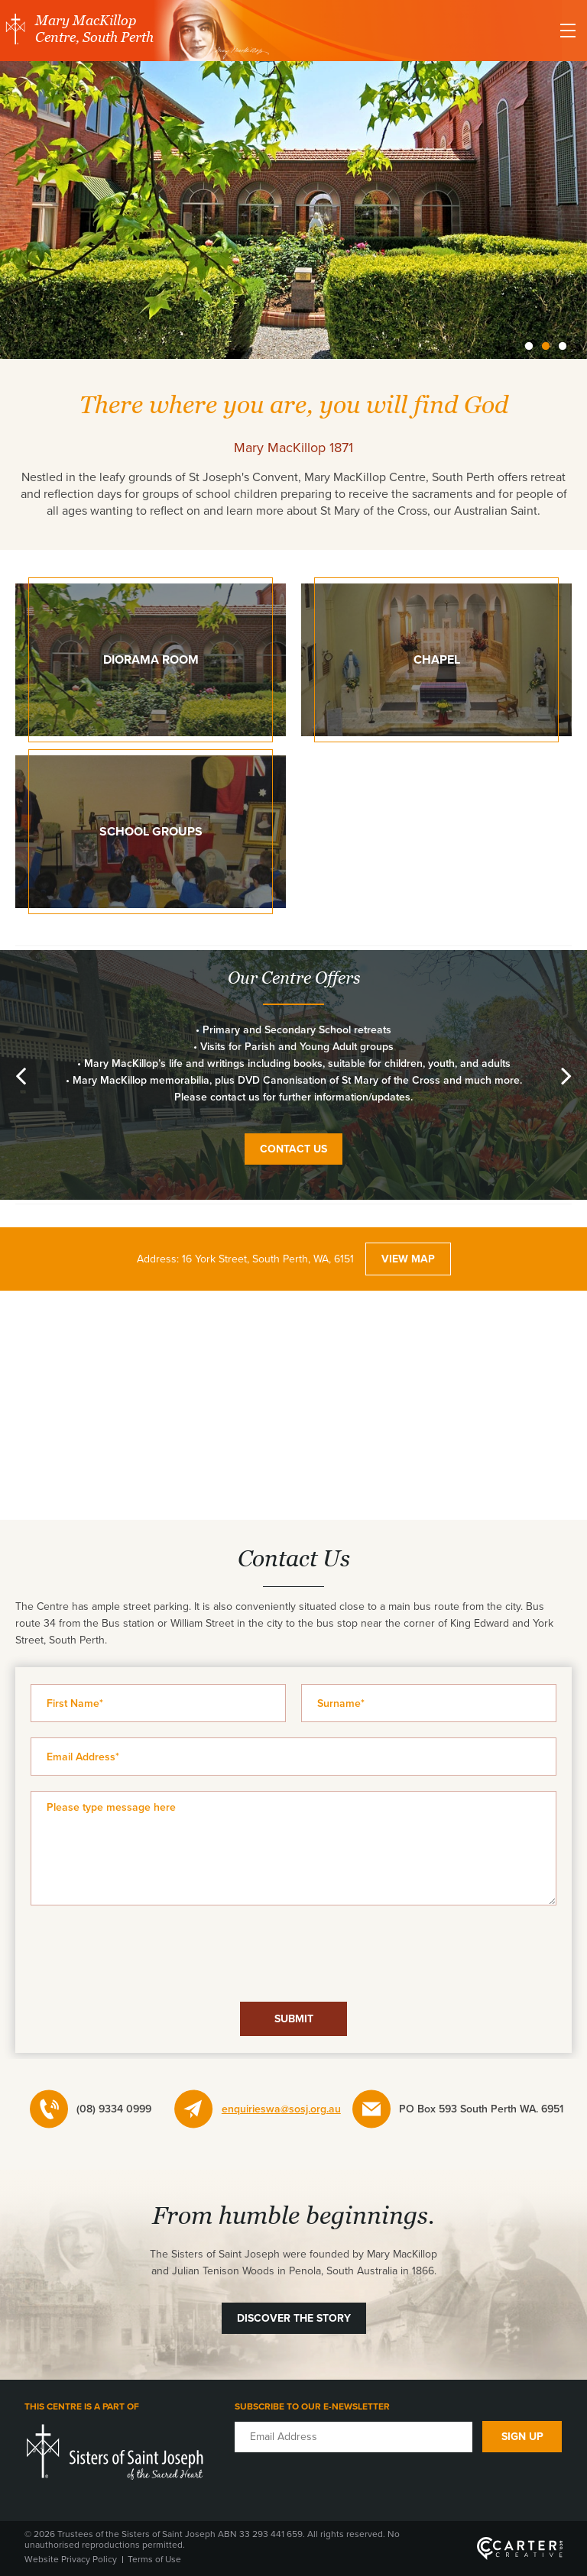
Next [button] (566, 1075)
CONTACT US (293, 1149)
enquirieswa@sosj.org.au (281, 2108)
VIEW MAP (408, 1258)
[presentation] (293, 1953)
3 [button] (562, 346)
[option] (293, 211)
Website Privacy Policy (70, 2559)
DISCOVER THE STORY (294, 2318)
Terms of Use (154, 2559)
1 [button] (529, 346)
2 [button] (545, 346)
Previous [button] (20, 1075)
